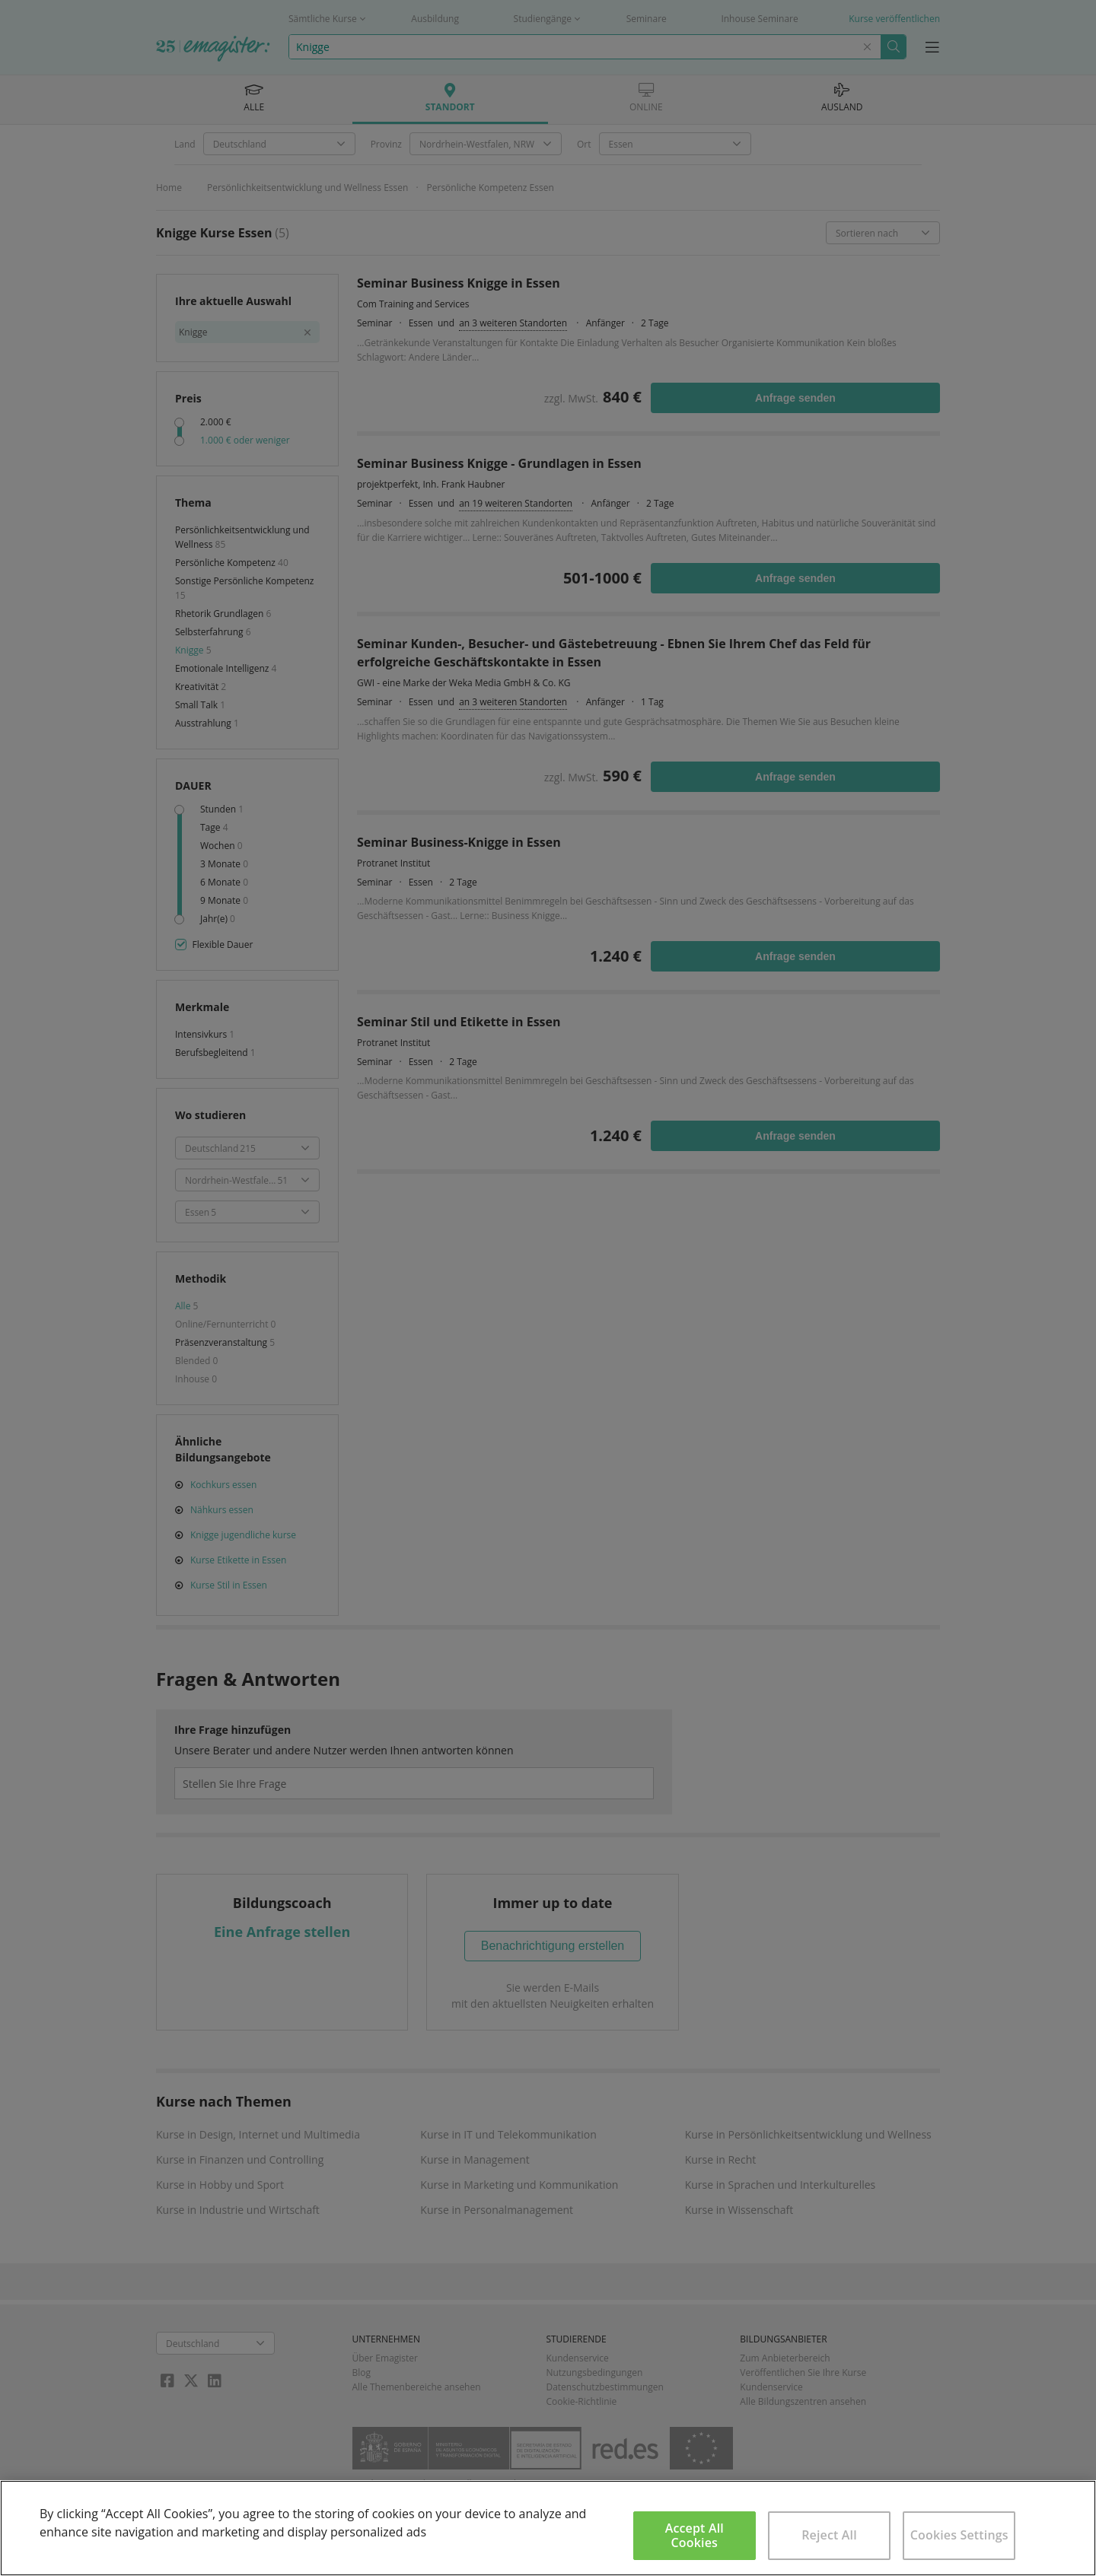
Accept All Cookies (694, 2535)
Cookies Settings (959, 2535)
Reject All (829, 2535)
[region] (548, 2528)
